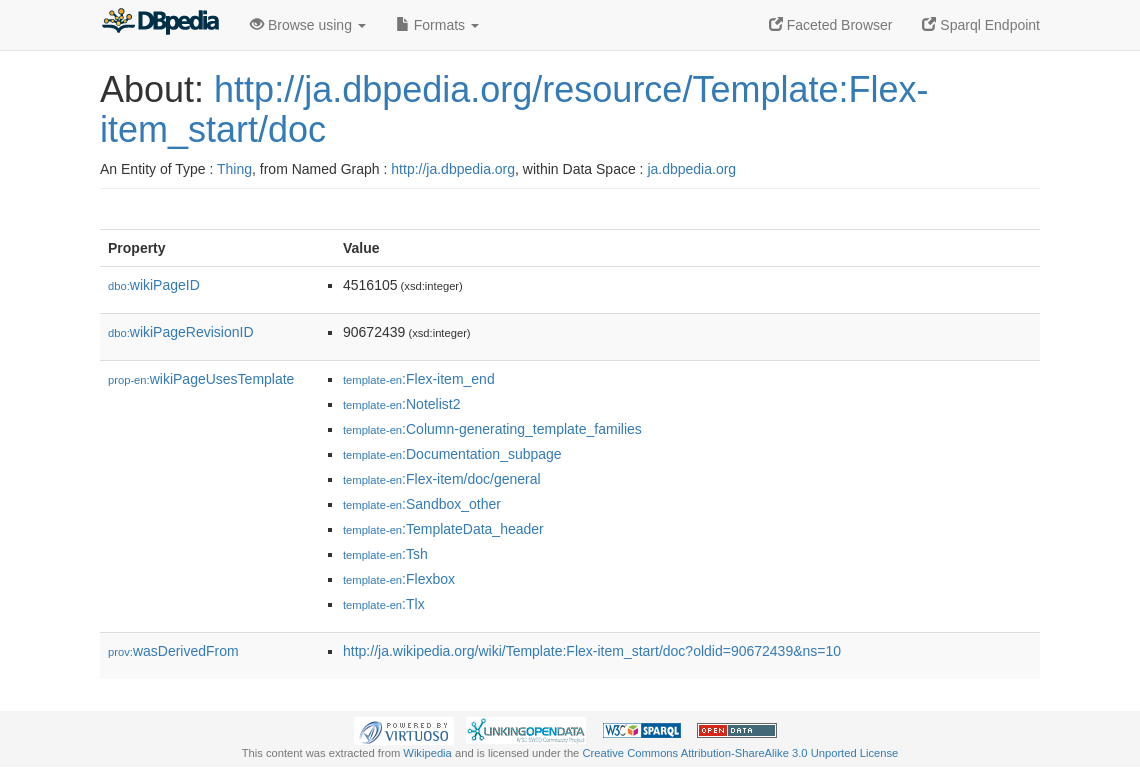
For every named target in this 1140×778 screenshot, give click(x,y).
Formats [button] (437, 25)
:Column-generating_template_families (492, 429)
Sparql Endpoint (981, 25)
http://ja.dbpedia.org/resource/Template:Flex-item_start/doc (514, 109)
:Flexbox (399, 579)
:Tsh (385, 554)
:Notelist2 (401, 404)
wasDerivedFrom (173, 651)
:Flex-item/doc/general (442, 479)
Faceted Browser (831, 25)
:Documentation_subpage (452, 454)
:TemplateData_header (443, 529)
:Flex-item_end (419, 379)
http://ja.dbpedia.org (453, 169)
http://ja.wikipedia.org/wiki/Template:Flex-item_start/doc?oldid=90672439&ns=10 (592, 651)
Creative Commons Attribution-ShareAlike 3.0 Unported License (740, 753)
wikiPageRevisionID (181, 332)
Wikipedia (427, 753)
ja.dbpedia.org (691, 169)
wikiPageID (154, 285)
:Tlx (384, 604)
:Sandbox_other (422, 504)
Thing (234, 169)
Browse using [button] (308, 25)
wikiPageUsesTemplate (201, 379)
